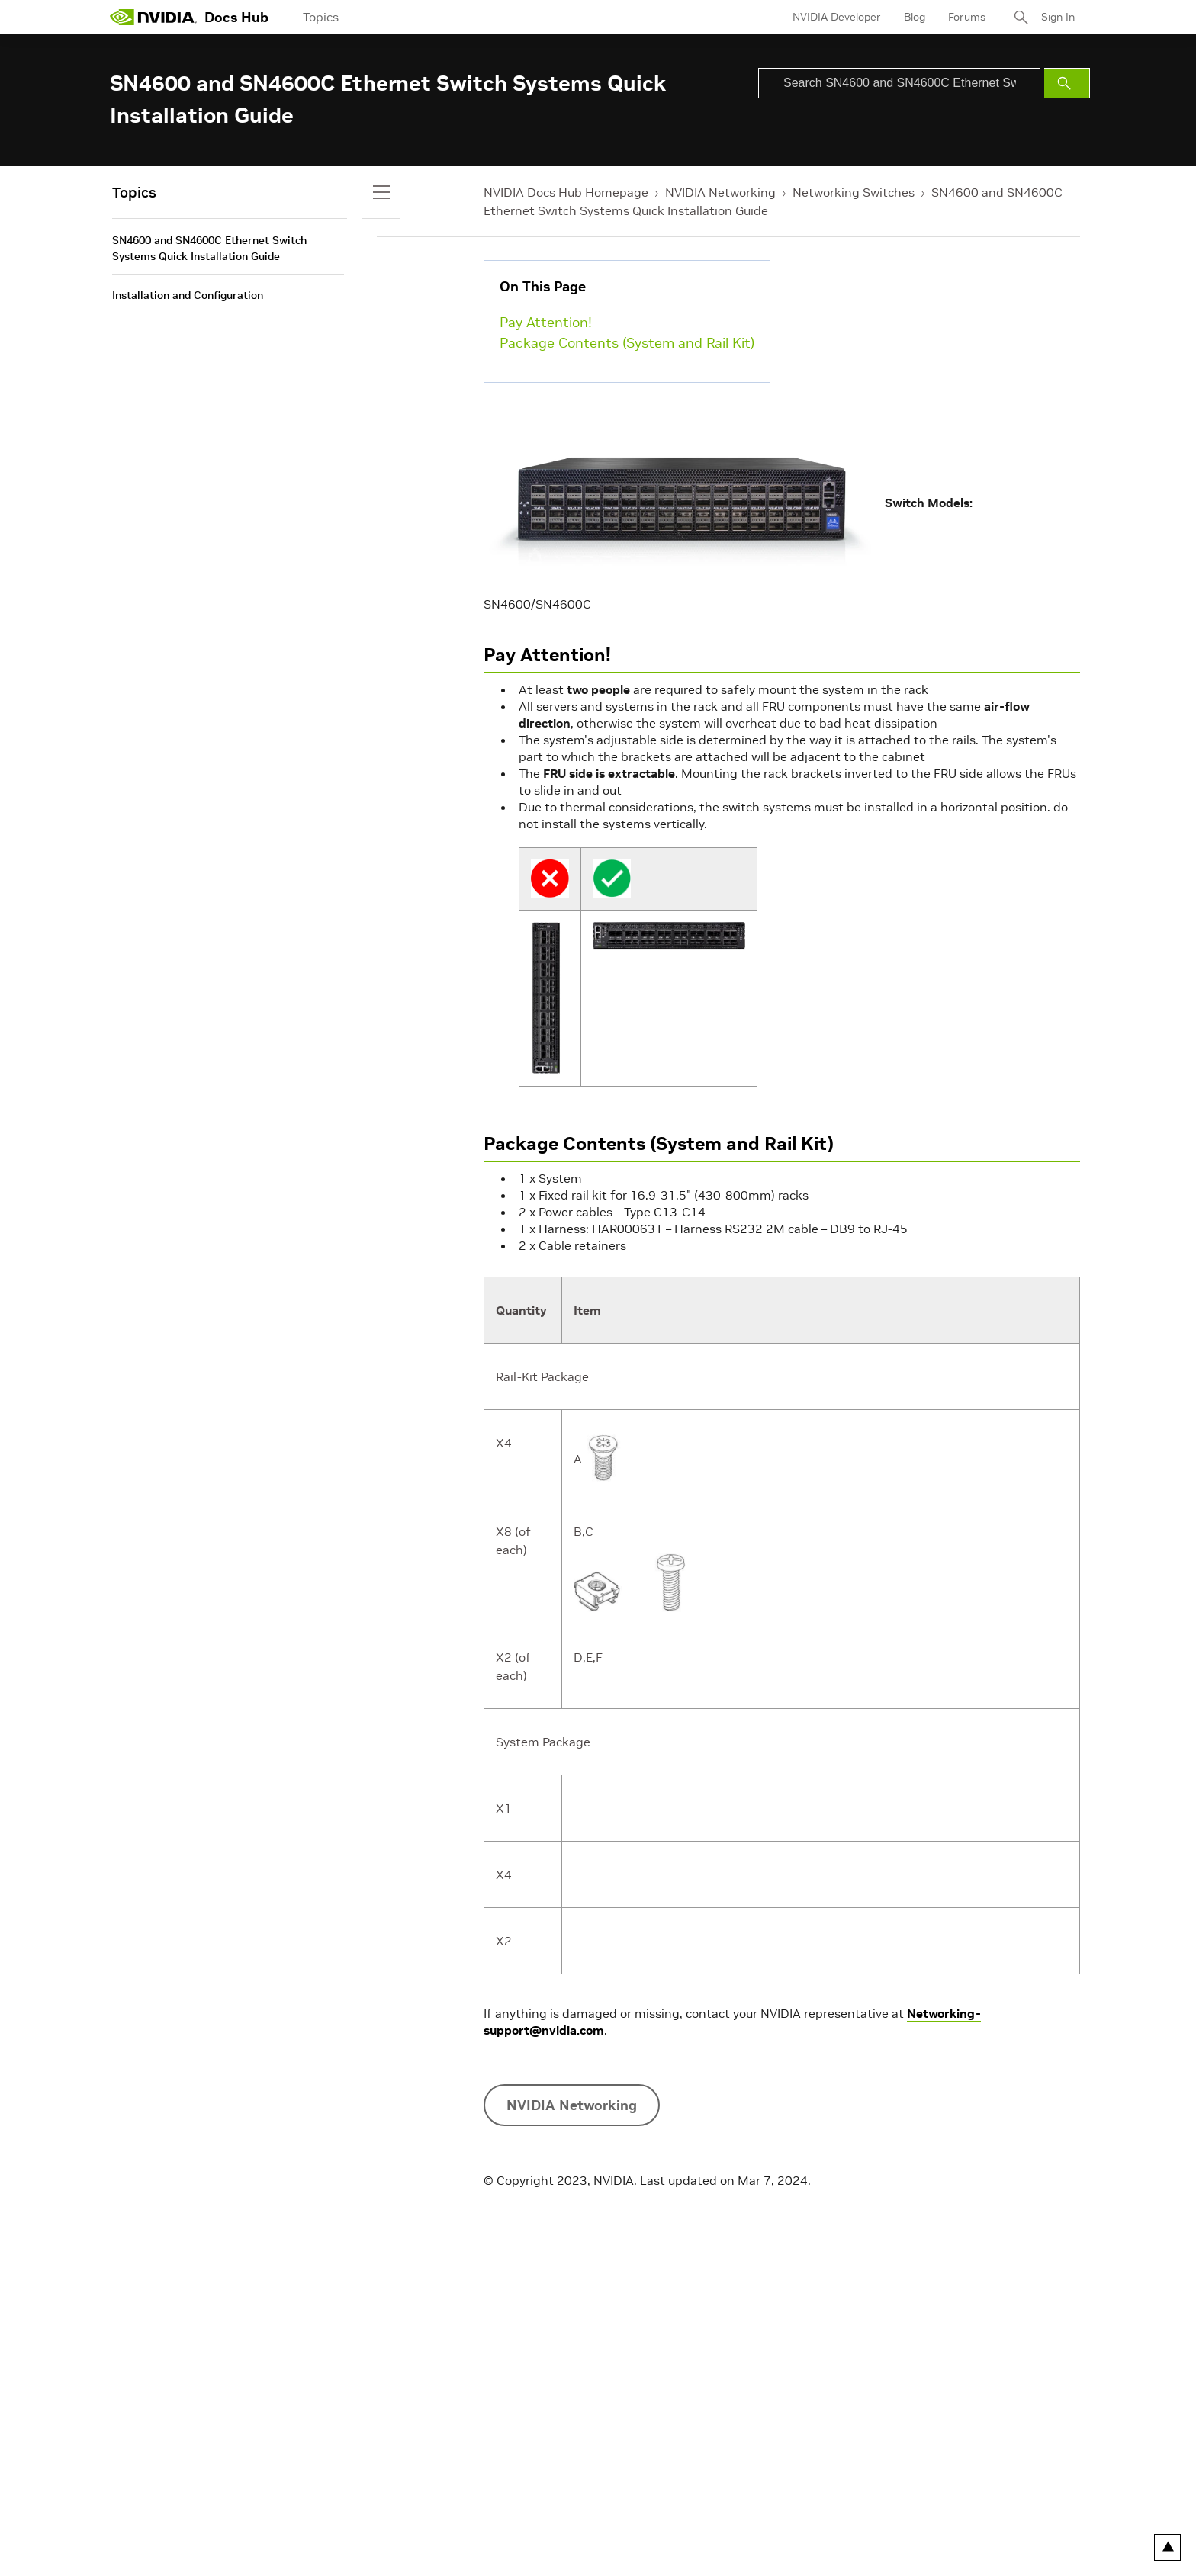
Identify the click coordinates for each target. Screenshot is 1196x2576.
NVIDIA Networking (720, 192)
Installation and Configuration (187, 295)
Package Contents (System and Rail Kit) (627, 343)
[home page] (153, 17)
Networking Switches (854, 192)
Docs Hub (236, 17)
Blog (914, 17)
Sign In (1058, 17)
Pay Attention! (546, 322)
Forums (966, 17)
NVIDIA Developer (837, 17)
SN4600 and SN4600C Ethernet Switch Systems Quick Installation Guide (209, 248)
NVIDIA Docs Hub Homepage (566, 192)
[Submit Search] (1067, 83)
